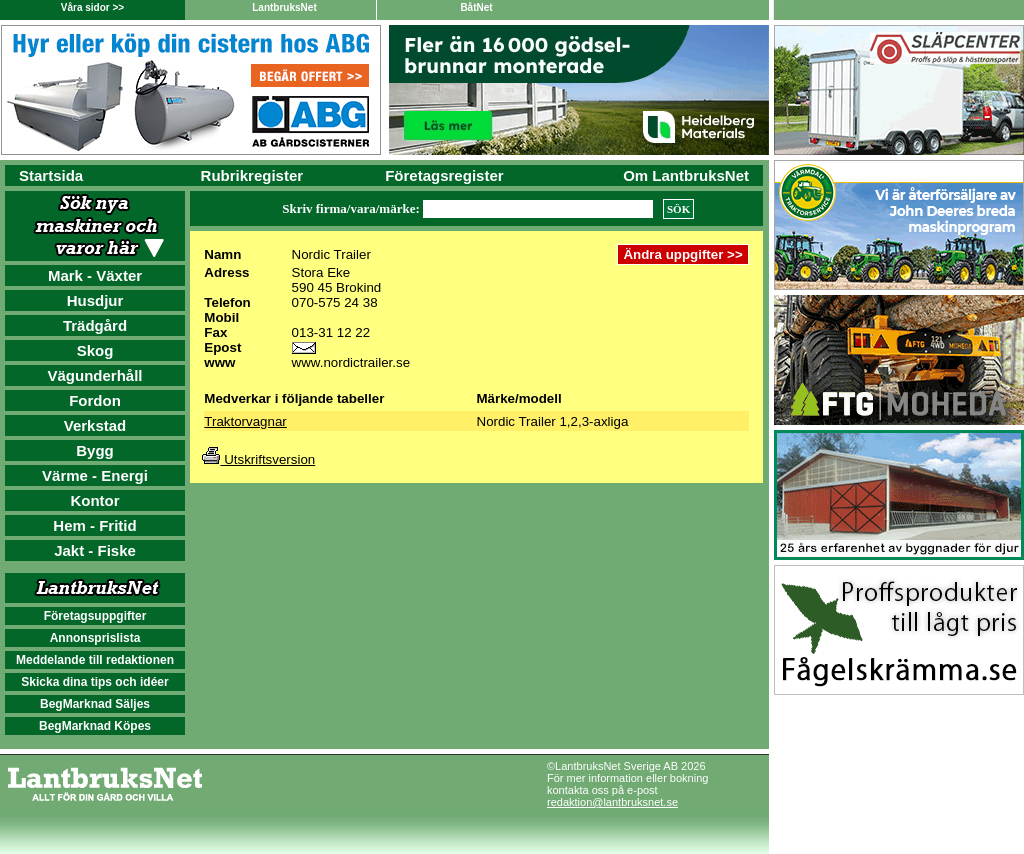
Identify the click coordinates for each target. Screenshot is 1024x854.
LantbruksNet (284, 7)
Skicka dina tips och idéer (94, 682)
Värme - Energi (95, 475)
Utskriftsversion (258, 459)
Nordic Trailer (331, 254)
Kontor (94, 500)
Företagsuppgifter (95, 616)
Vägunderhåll (94, 375)
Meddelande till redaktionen (95, 660)
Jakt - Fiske (95, 550)
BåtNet (476, 7)
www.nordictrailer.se (351, 362)
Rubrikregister (252, 175)
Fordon (95, 400)
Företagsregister (444, 175)
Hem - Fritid (94, 525)
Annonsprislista (95, 638)
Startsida (51, 175)
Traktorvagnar (245, 421)
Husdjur (95, 300)
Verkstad (95, 425)
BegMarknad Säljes (95, 704)
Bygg (95, 450)
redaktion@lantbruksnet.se (612, 802)
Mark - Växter (95, 275)
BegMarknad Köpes (95, 726)
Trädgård (95, 325)
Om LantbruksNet (686, 175)
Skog (95, 350)
